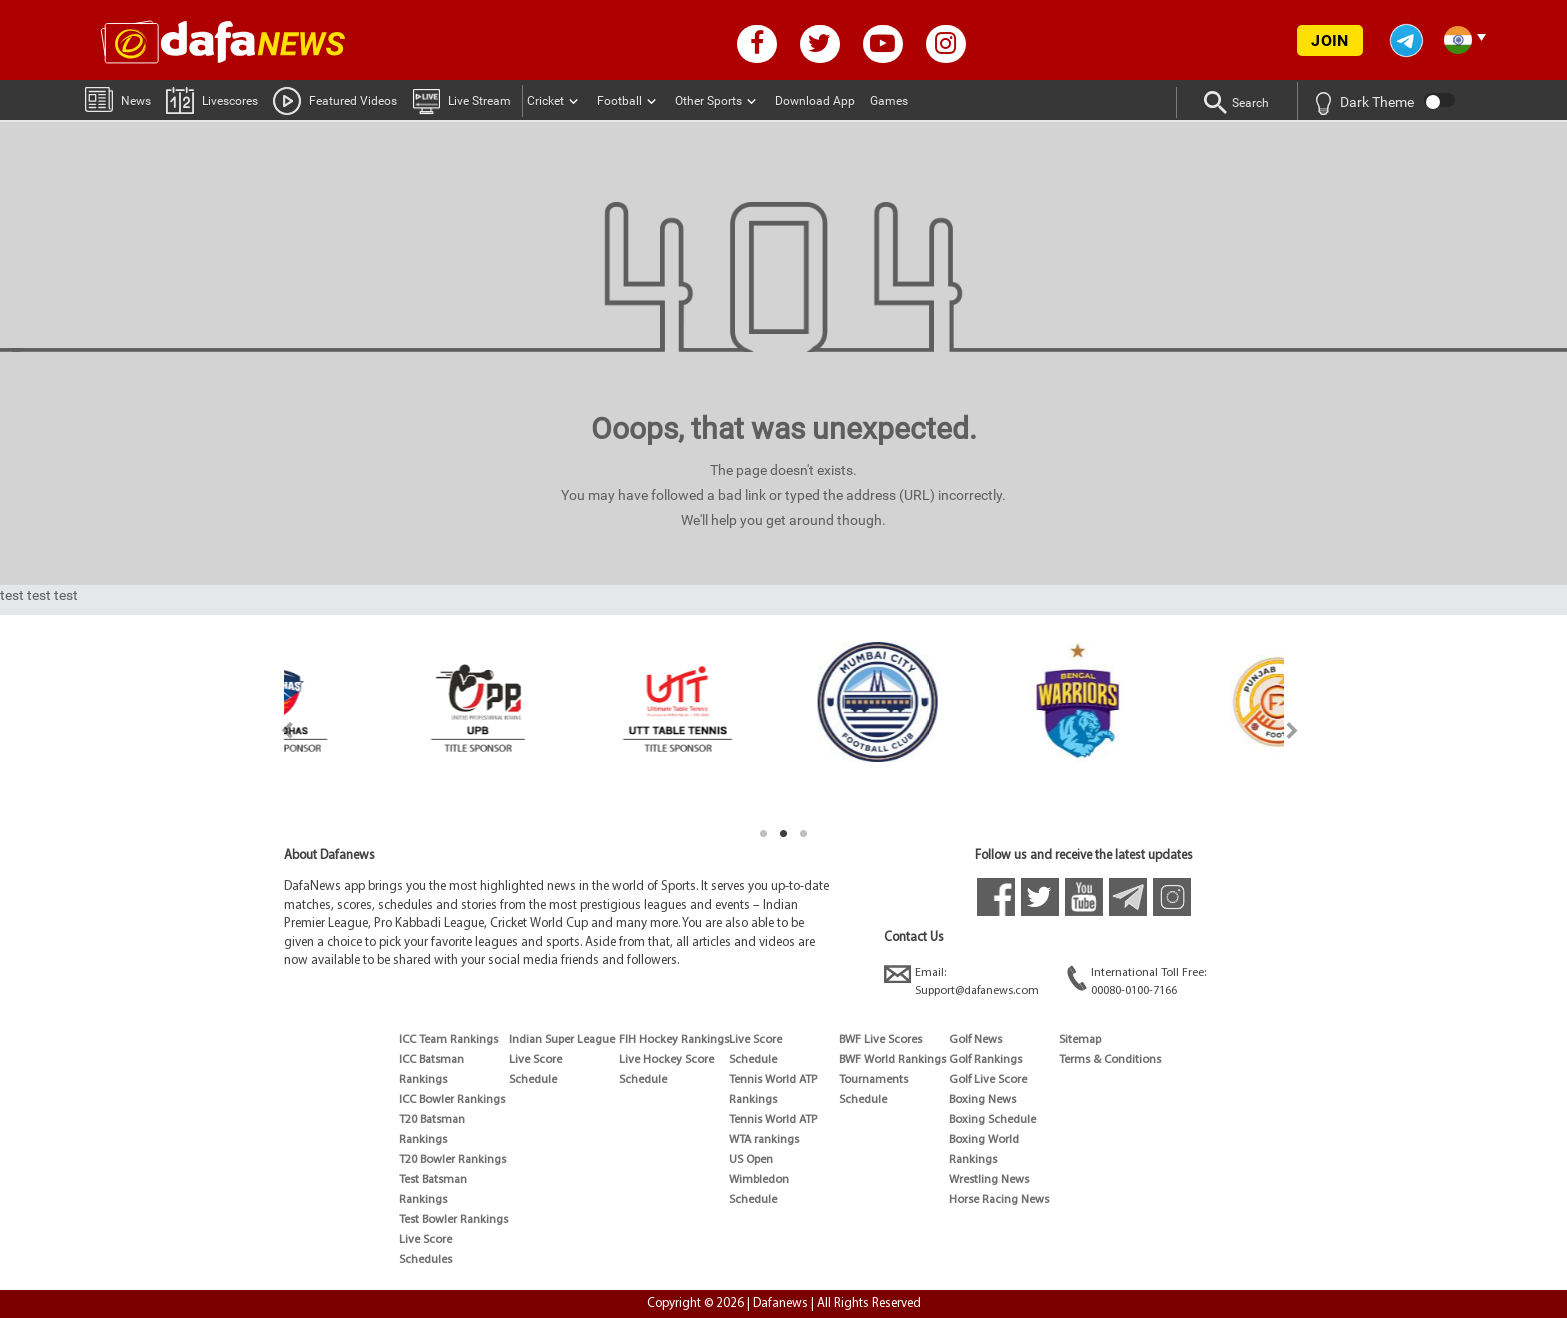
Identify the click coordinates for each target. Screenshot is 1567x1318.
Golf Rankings (985, 1060)
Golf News (975, 1040)
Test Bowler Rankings (453, 1220)
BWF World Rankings (892, 1060)
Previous (275, 730)
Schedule (533, 1080)
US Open (751, 1160)
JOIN (1329, 40)
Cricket (545, 101)
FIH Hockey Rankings (674, 1040)
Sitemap (1080, 1040)
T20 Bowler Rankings (452, 1160)
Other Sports (708, 101)
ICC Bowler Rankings (452, 1100)
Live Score (425, 1240)
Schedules (425, 1260)
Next (1292, 730)
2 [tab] (784, 834)
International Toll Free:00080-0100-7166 (1136, 980)
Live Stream (461, 100)
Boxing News (982, 1100)
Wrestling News (989, 1180)
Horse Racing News (999, 1200)
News (118, 98)
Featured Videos (335, 100)
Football (619, 101)
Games (889, 101)
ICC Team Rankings (448, 1040)
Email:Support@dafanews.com (961, 980)
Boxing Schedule (992, 1120)
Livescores (212, 99)
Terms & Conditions (1110, 1060)
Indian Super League (562, 1040)
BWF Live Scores (880, 1040)
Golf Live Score (988, 1080)
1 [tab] (764, 834)
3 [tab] (804, 834)
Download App (815, 101)
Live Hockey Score (666, 1060)
